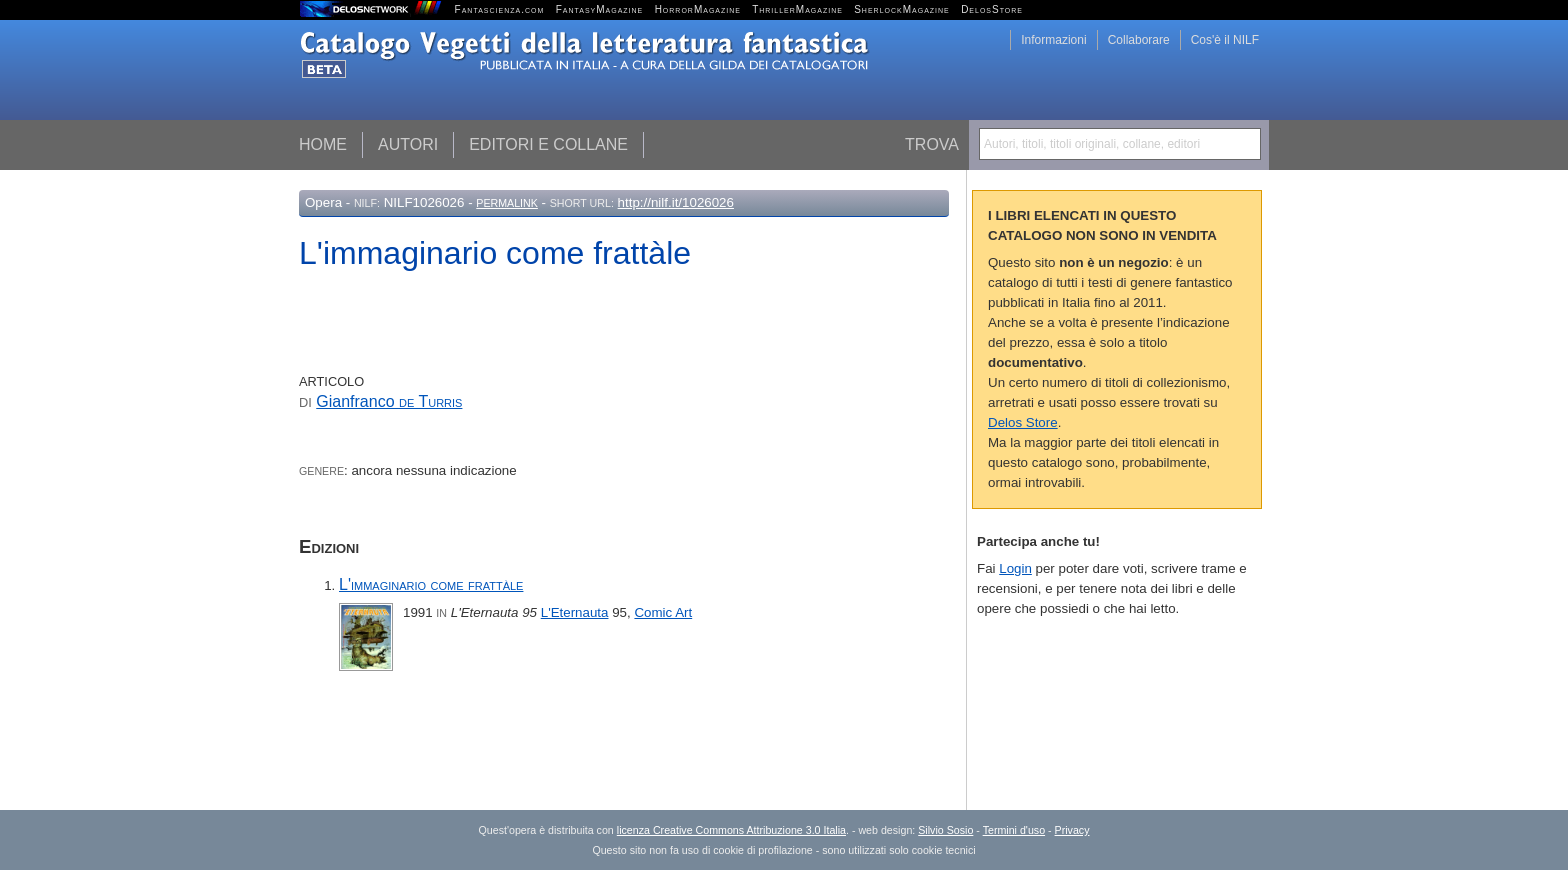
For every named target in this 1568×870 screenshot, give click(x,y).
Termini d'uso (1014, 830)
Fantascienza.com (500, 9)
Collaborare (1139, 40)
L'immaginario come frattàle (431, 584)
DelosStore (992, 9)
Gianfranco (389, 401)
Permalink (507, 203)
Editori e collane (548, 144)
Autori (408, 144)
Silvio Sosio (945, 830)
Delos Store (1023, 422)
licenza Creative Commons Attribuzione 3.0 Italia (731, 830)
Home (323, 144)
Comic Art (663, 612)
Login (1015, 568)
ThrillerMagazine (797, 9)
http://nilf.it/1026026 (676, 202)
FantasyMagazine (600, 9)
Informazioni (1053, 40)
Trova (932, 144)
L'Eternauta (575, 612)
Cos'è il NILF (1225, 40)
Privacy (1072, 830)
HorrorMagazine (698, 9)
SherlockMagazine (902, 9)
